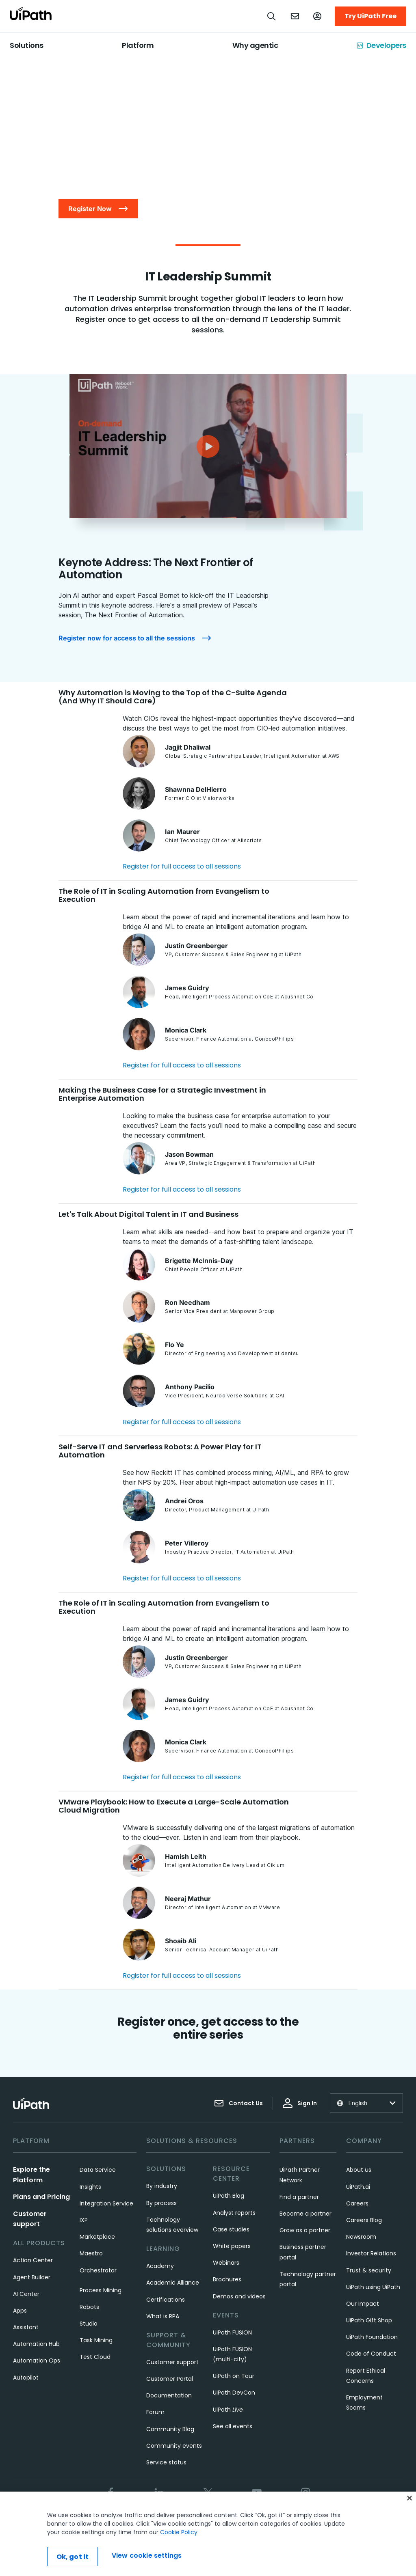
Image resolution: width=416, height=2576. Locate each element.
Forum (155, 2412)
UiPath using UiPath (373, 2287)
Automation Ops (36, 2360)
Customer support (172, 2362)
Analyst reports (234, 2213)
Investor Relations (371, 2253)
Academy (160, 2266)
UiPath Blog (228, 2196)
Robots (89, 2307)
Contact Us (238, 2103)
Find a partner (299, 2197)
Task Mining (96, 2340)
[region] (208, 2534)
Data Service (98, 2170)
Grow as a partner (305, 2230)
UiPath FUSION (232, 2332)
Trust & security (368, 2270)
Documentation (169, 2395)
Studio (89, 2323)
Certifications (165, 2300)
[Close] (409, 2498)
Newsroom (361, 2237)
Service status (166, 2462)
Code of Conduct (371, 2354)
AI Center (26, 2294)
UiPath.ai (358, 2187)
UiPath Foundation (372, 2337)
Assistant (26, 2327)
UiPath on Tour (233, 2376)
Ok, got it (72, 2556)
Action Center (33, 2260)
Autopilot (26, 2377)
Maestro (91, 2253)
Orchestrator (98, 2270)
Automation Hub (36, 2344)
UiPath (228, 2410)
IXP (84, 2220)
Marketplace (97, 2237)
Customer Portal (169, 2379)
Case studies (231, 2229)
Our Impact (362, 2304)
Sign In (300, 2103)
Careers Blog (364, 2220)
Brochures (227, 2279)
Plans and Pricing (41, 2196)
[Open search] (271, 16)
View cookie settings (147, 2555)
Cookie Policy (178, 2532)
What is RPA (162, 2316)
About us (358, 2170)
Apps (20, 2311)
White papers (232, 2246)
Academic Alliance (172, 2283)
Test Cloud (95, 2357)
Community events (174, 2446)
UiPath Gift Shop (369, 2320)
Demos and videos (239, 2296)
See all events (232, 2426)
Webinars (226, 2263)
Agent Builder (31, 2277)
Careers (357, 2203)
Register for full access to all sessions (182, 866)
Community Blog (170, 2429)
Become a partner (306, 2214)
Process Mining (100, 2290)
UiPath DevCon (234, 2392)
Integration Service (106, 2203)
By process (161, 2203)
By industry (161, 2186)
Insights (90, 2187)
